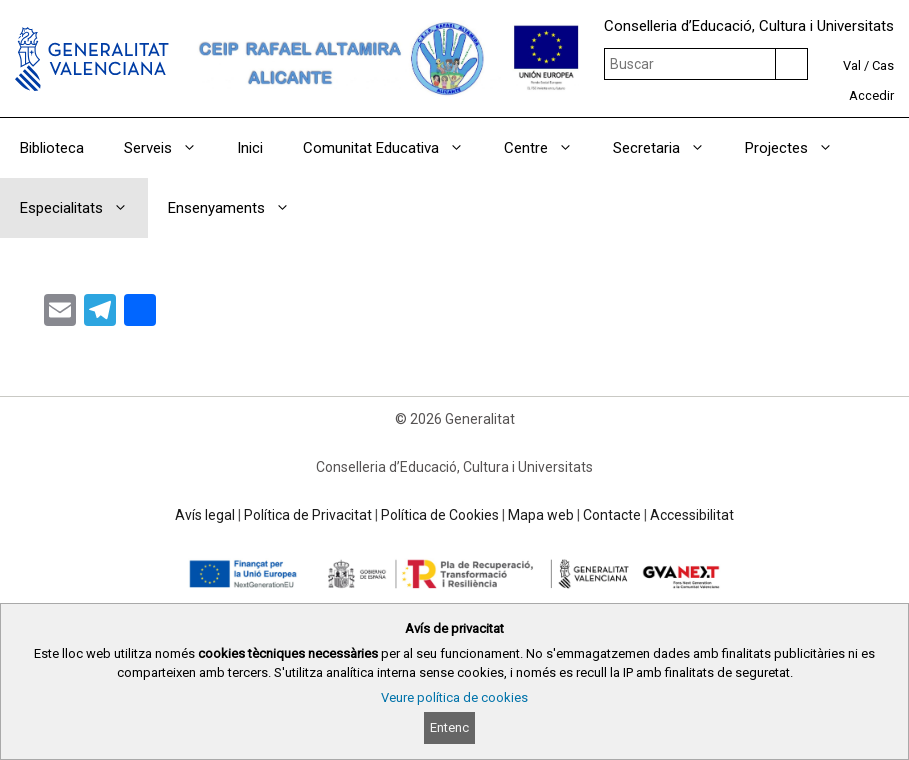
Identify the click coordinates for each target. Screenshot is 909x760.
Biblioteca (52, 148)
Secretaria (669, 148)
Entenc (449, 727)
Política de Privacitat (308, 515)
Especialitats (84, 208)
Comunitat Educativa (393, 148)
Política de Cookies (440, 515)
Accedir (871, 95)
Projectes (799, 148)
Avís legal (205, 515)
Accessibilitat (692, 515)
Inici (250, 148)
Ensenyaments (239, 208)
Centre (548, 148)
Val (852, 65)
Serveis (170, 148)
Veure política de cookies (454, 697)
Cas (883, 65)
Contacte (612, 515)
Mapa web (541, 515)
